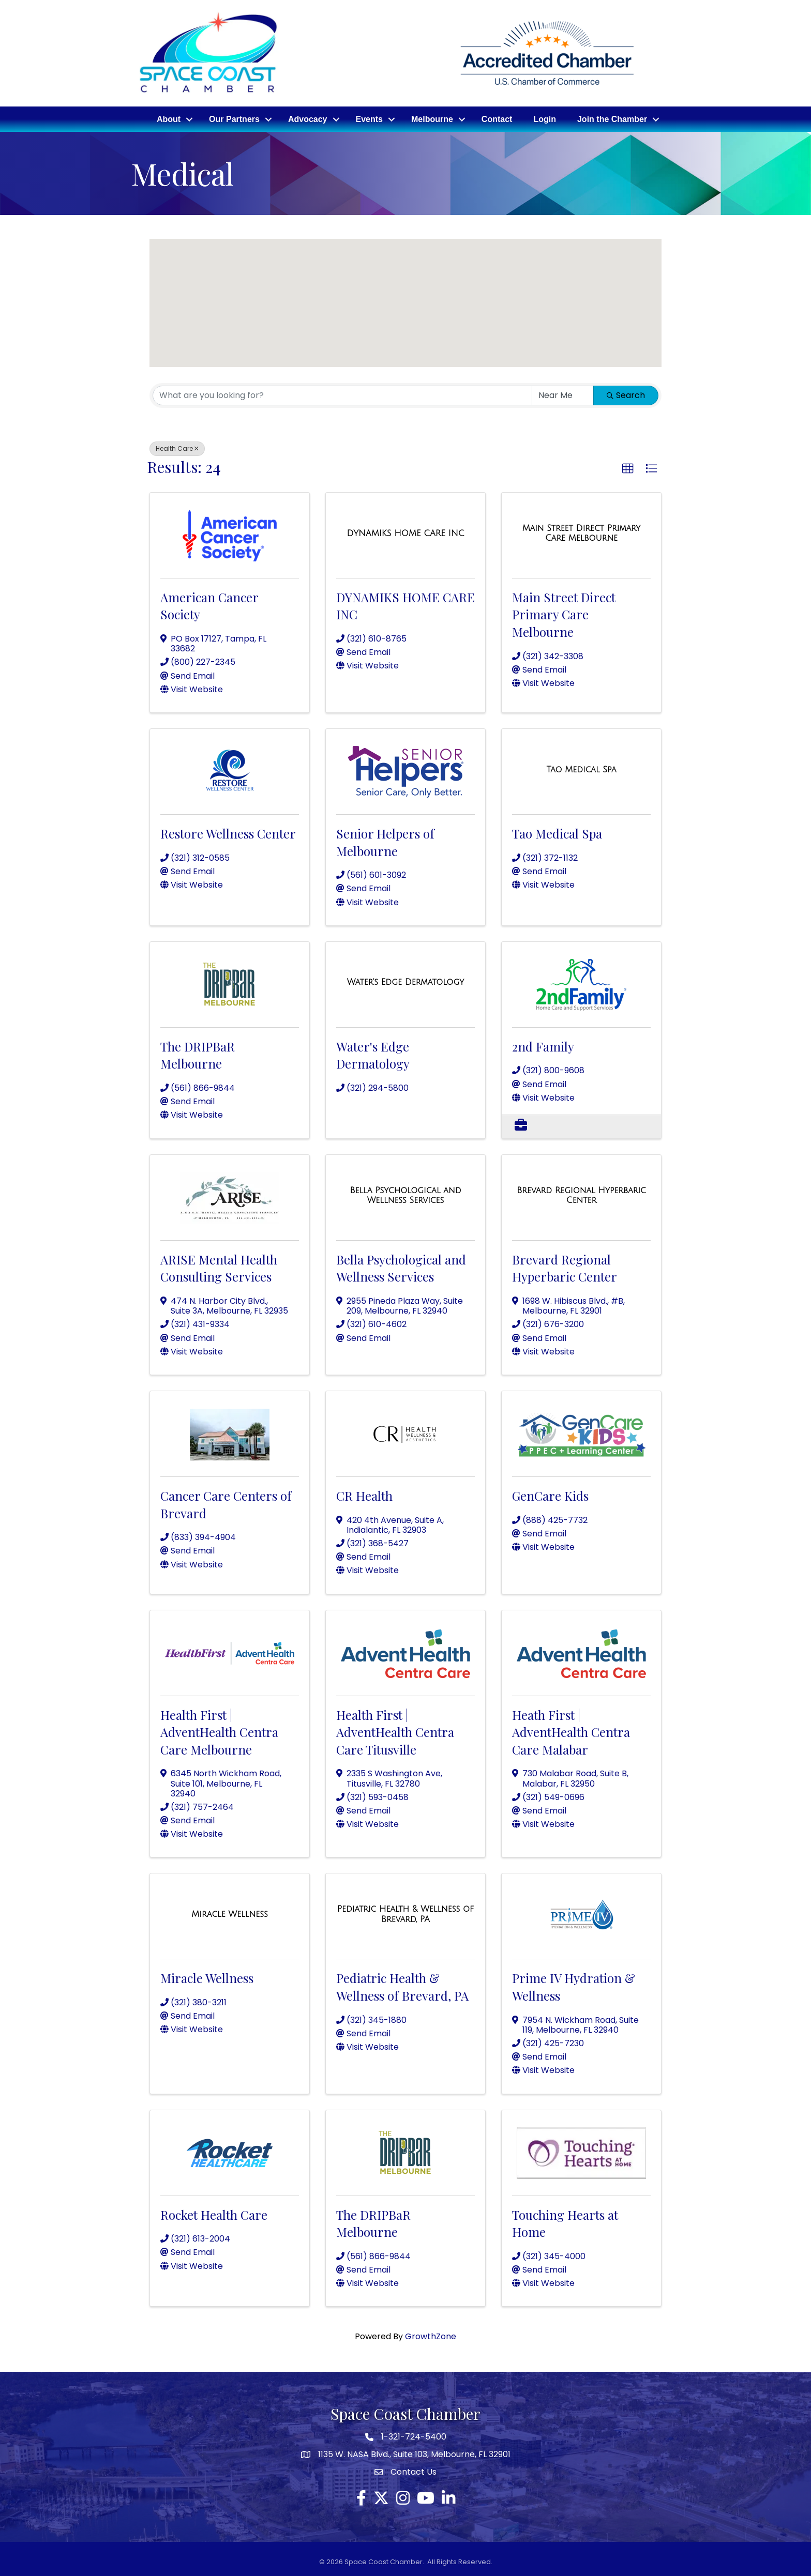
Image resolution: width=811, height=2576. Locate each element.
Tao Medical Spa (557, 832)
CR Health (364, 1494)
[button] (317, 316)
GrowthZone (430, 2335)
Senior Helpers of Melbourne (385, 841)
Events (369, 118)
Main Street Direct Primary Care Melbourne (563, 612)
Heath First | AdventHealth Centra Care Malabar (571, 1730)
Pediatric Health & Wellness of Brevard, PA (402, 1985)
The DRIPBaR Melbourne (197, 1054)
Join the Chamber (612, 118)
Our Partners (234, 118)
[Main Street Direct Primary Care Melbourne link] (581, 532)
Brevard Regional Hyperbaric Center (564, 1266)
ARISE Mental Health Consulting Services (218, 1266)
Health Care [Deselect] (177, 447)
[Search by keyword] (342, 394)
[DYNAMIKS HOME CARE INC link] (405, 531)
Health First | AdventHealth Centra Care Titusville (395, 1730)
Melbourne (432, 118)
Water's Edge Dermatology (373, 1054)
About (169, 118)
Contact (497, 118)
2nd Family (543, 1045)
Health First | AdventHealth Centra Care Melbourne (219, 1730)
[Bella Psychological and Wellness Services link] (405, 1194)
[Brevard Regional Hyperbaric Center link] (581, 1194)
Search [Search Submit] (626, 394)
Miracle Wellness (206, 1976)
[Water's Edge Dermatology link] (405, 980)
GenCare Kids (550, 1494)
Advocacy (307, 118)
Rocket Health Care (213, 2212)
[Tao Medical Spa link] (582, 768)
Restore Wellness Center (228, 832)
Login (544, 118)
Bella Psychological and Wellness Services (401, 1266)
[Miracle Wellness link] (229, 1913)
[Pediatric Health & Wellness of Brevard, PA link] (405, 1912)
